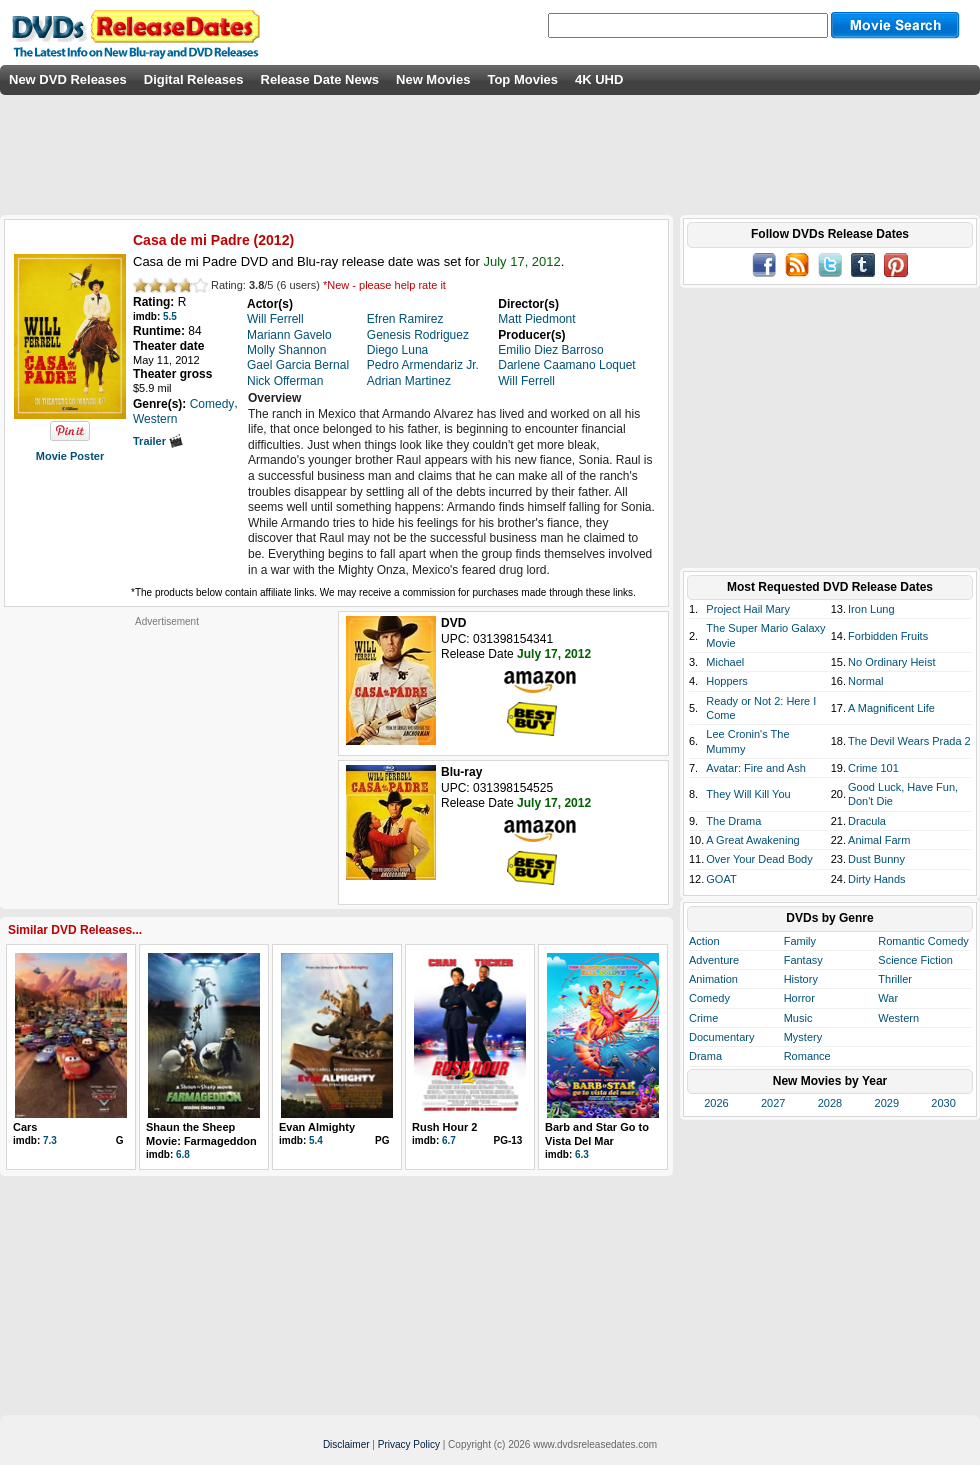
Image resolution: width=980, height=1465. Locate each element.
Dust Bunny (876, 859)
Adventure (714, 960)
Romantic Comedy (923, 941)
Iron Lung (871, 609)
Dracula (867, 821)
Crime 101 (873, 768)
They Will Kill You (748, 794)
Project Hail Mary (748, 609)
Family (800, 941)
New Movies (433, 79)
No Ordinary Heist (891, 662)
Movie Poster (70, 456)
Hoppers (727, 681)
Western (898, 1018)
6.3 (582, 1154)
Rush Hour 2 (444, 1127)
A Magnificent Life (891, 708)
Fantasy (803, 960)
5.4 (316, 1140)
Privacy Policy (409, 1444)
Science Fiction (915, 960)
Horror (799, 998)
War (888, 998)
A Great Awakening (752, 840)
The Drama (733, 821)
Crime (703, 1018)
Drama (705, 1056)
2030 (943, 1103)
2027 (773, 1103)
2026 (716, 1103)
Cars (25, 1127)
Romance (807, 1056)
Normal (865, 681)
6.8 (183, 1154)
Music (798, 1018)
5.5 (170, 316)
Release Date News (320, 79)
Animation (713, 979)
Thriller (895, 979)
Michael (725, 662)
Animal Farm (879, 840)
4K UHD (599, 79)
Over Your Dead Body (759, 859)
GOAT (721, 879)
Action (704, 941)
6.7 (449, 1140)
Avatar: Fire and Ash (755, 768)
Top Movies (522, 79)
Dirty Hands (876, 879)
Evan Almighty (317, 1127)
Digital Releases (194, 79)
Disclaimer (346, 1444)
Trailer (158, 441)
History (801, 979)
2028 (830, 1103)
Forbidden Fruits (888, 636)
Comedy (709, 998)
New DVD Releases (68, 79)
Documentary (721, 1037)
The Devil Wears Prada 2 (909, 741)
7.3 (50, 1140)
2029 (887, 1103)
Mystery (803, 1037)
